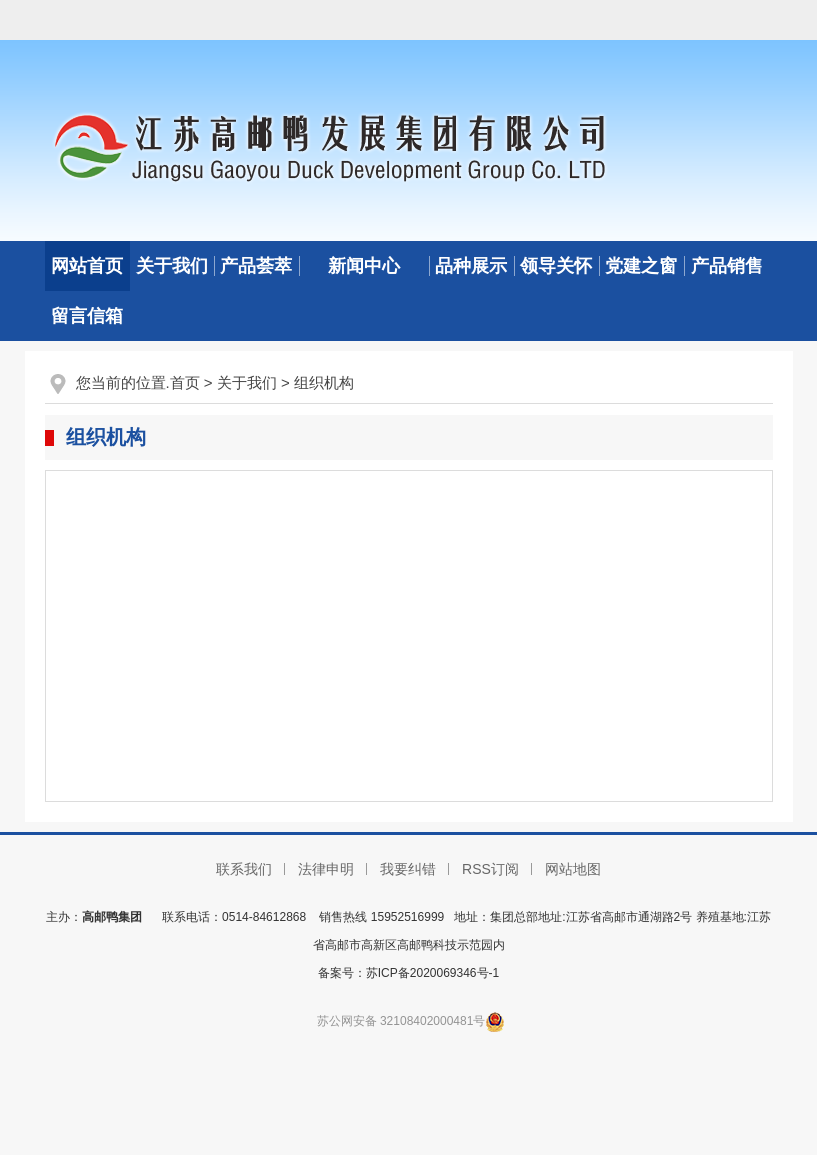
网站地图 (573, 869)
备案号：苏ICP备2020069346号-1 (408, 973)
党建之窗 (641, 266)
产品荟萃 (256, 266)
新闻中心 (364, 266)
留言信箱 (87, 316)
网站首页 (87, 266)
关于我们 (172, 266)
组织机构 (324, 382)
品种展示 (471, 266)
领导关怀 (556, 266)
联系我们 (244, 869)
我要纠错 (408, 869)
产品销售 (727, 266)
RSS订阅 (490, 869)
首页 (185, 382)
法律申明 (326, 869)
